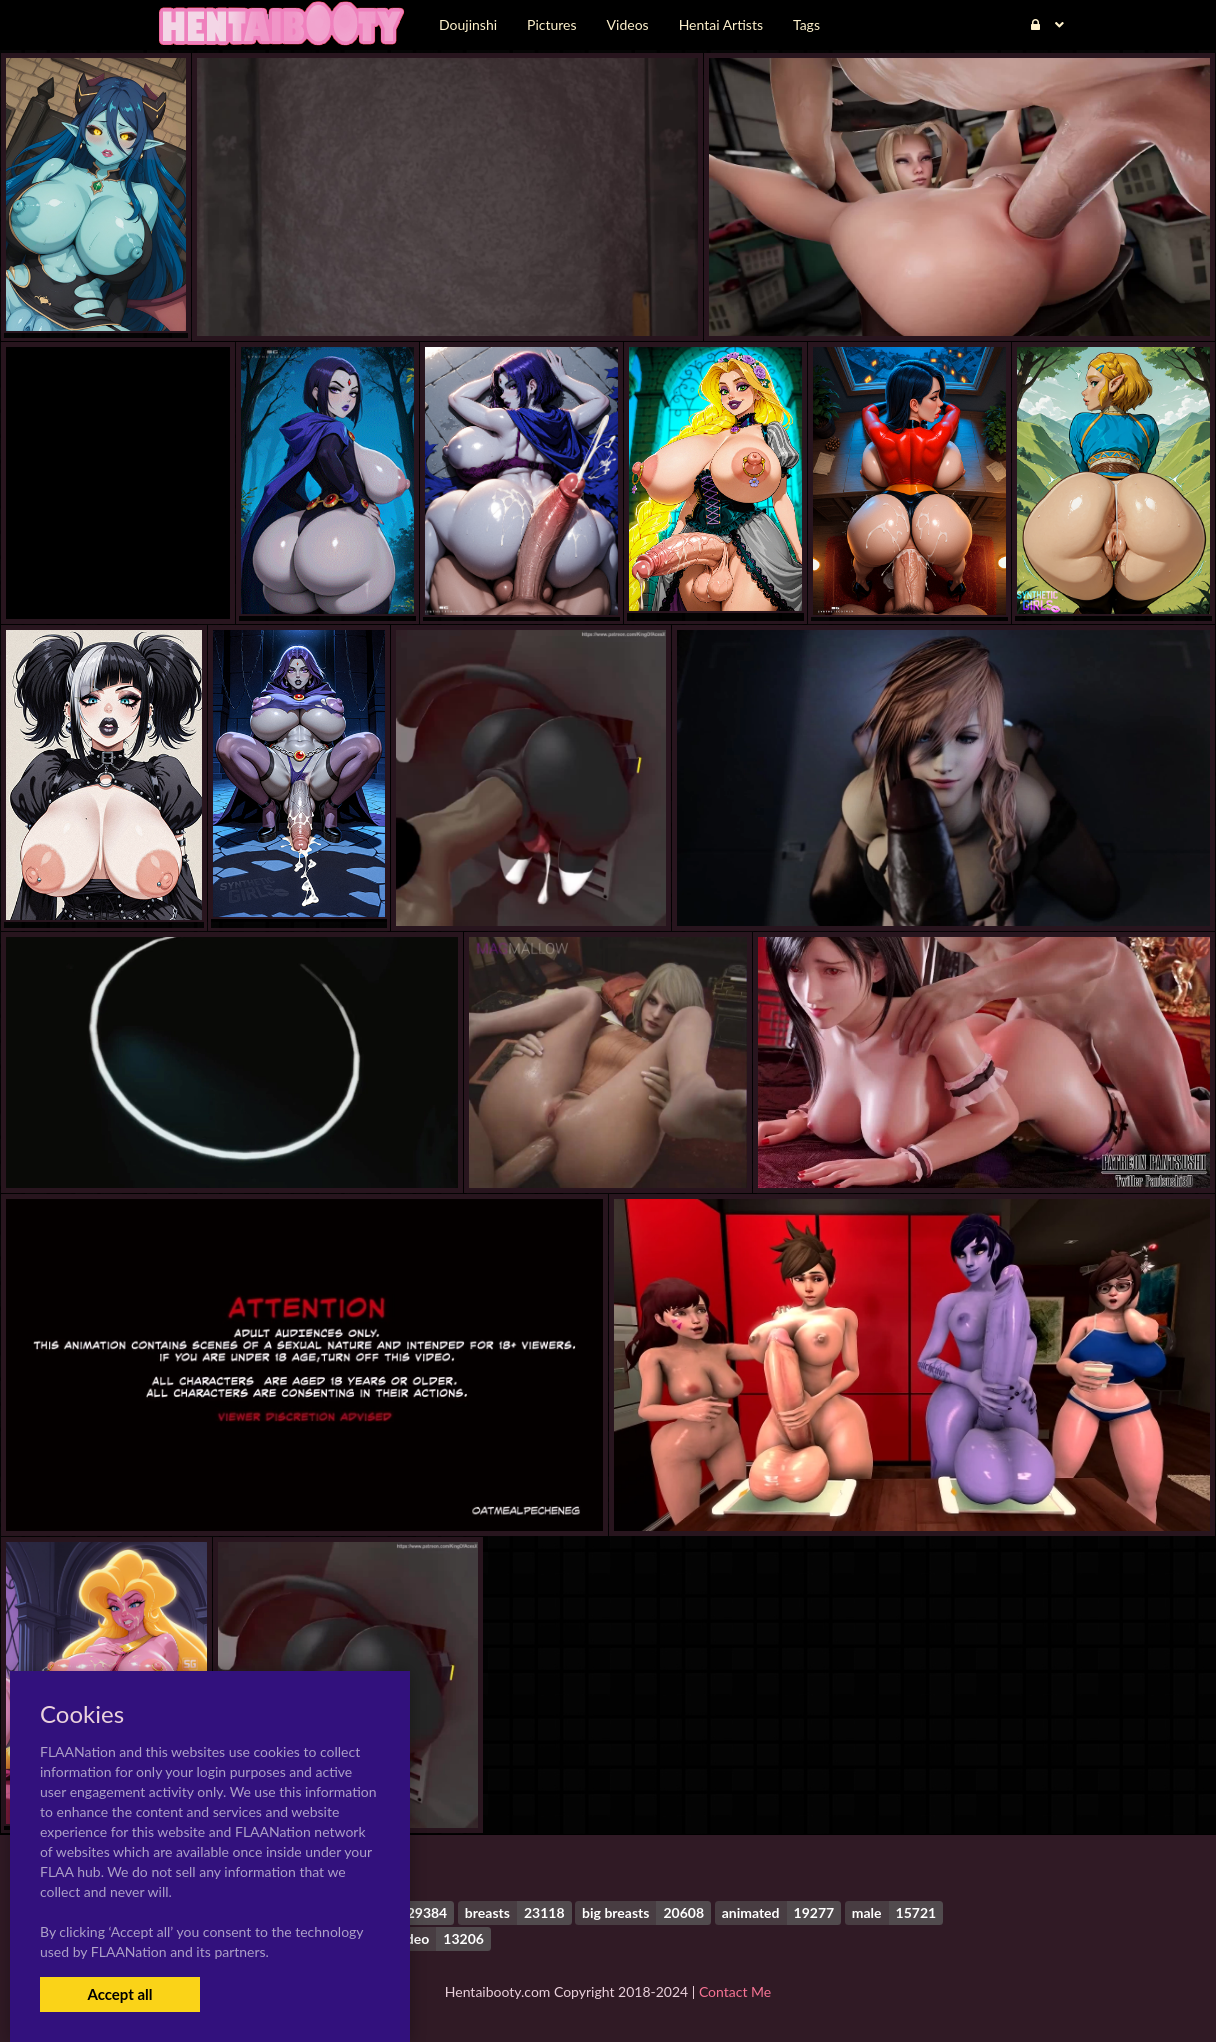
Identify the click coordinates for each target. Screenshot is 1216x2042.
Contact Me (735, 1991)
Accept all (119, 1994)
